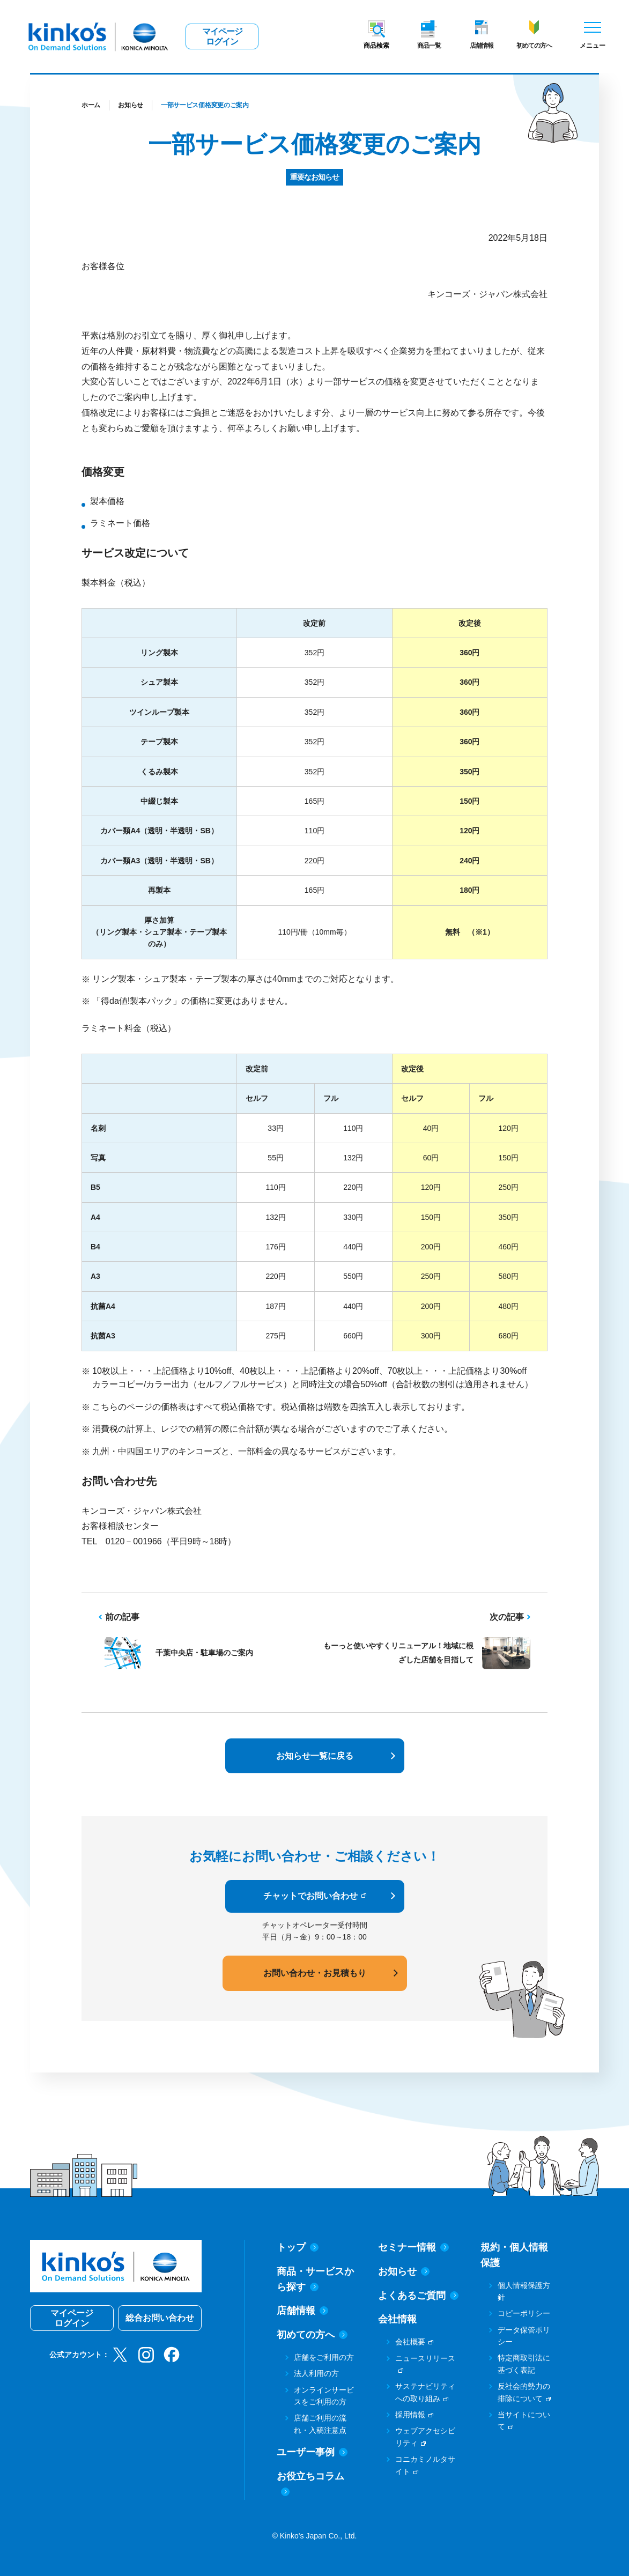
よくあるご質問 (418, 2295)
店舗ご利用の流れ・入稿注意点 (320, 2424)
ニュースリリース (425, 2358)
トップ (298, 2247)
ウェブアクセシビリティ (425, 2436)
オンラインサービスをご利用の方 (324, 2396)
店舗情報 (481, 45)
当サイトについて (524, 2420)
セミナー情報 (413, 2247)
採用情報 (410, 2414)
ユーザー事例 (312, 2452)
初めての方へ (534, 45)
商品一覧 (429, 45)
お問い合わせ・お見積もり (314, 1973)
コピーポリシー (524, 2313)
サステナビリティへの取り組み (425, 2392)
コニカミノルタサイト (425, 2465)
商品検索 (376, 45)
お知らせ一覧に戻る (314, 1755)
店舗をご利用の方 (324, 2357)
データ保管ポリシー (524, 2336)
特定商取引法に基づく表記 (524, 2363)
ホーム (91, 105)
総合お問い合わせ (159, 2317)
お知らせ (130, 105)
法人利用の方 (316, 2373)
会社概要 (410, 2341)
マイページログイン (222, 36)
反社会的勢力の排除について (524, 2392)
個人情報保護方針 (524, 2291)
